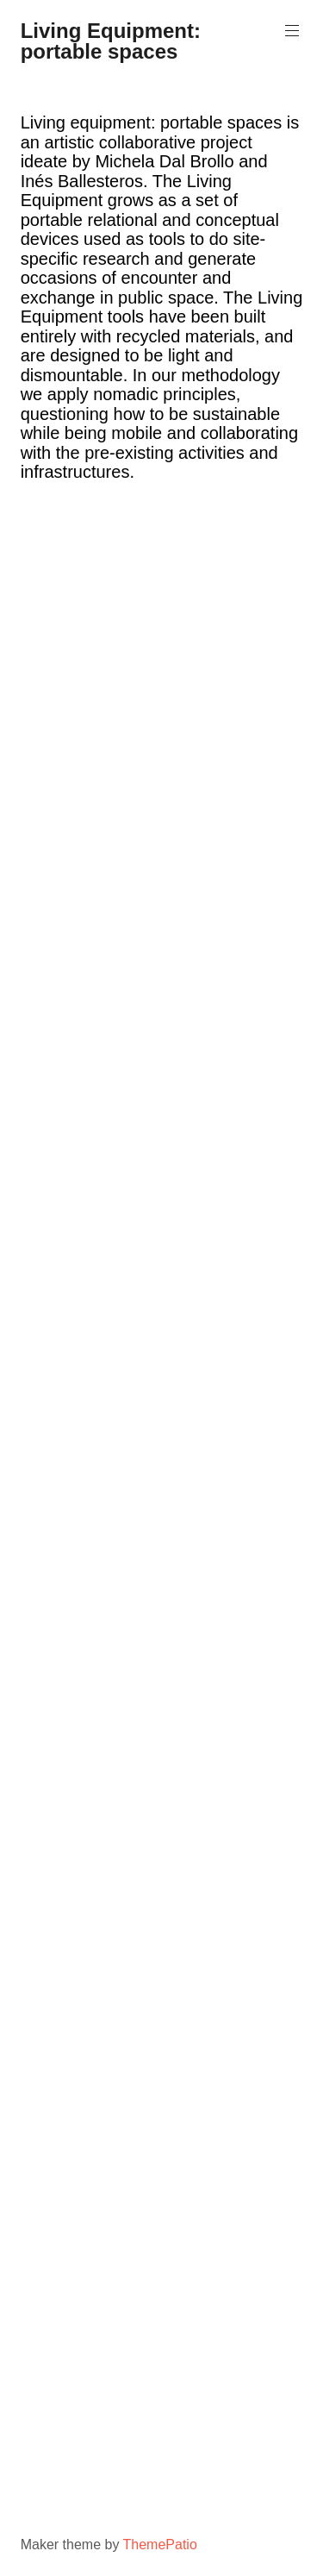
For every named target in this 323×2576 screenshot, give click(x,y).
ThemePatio (160, 2544)
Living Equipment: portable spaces (111, 41)
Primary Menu (290, 30)
